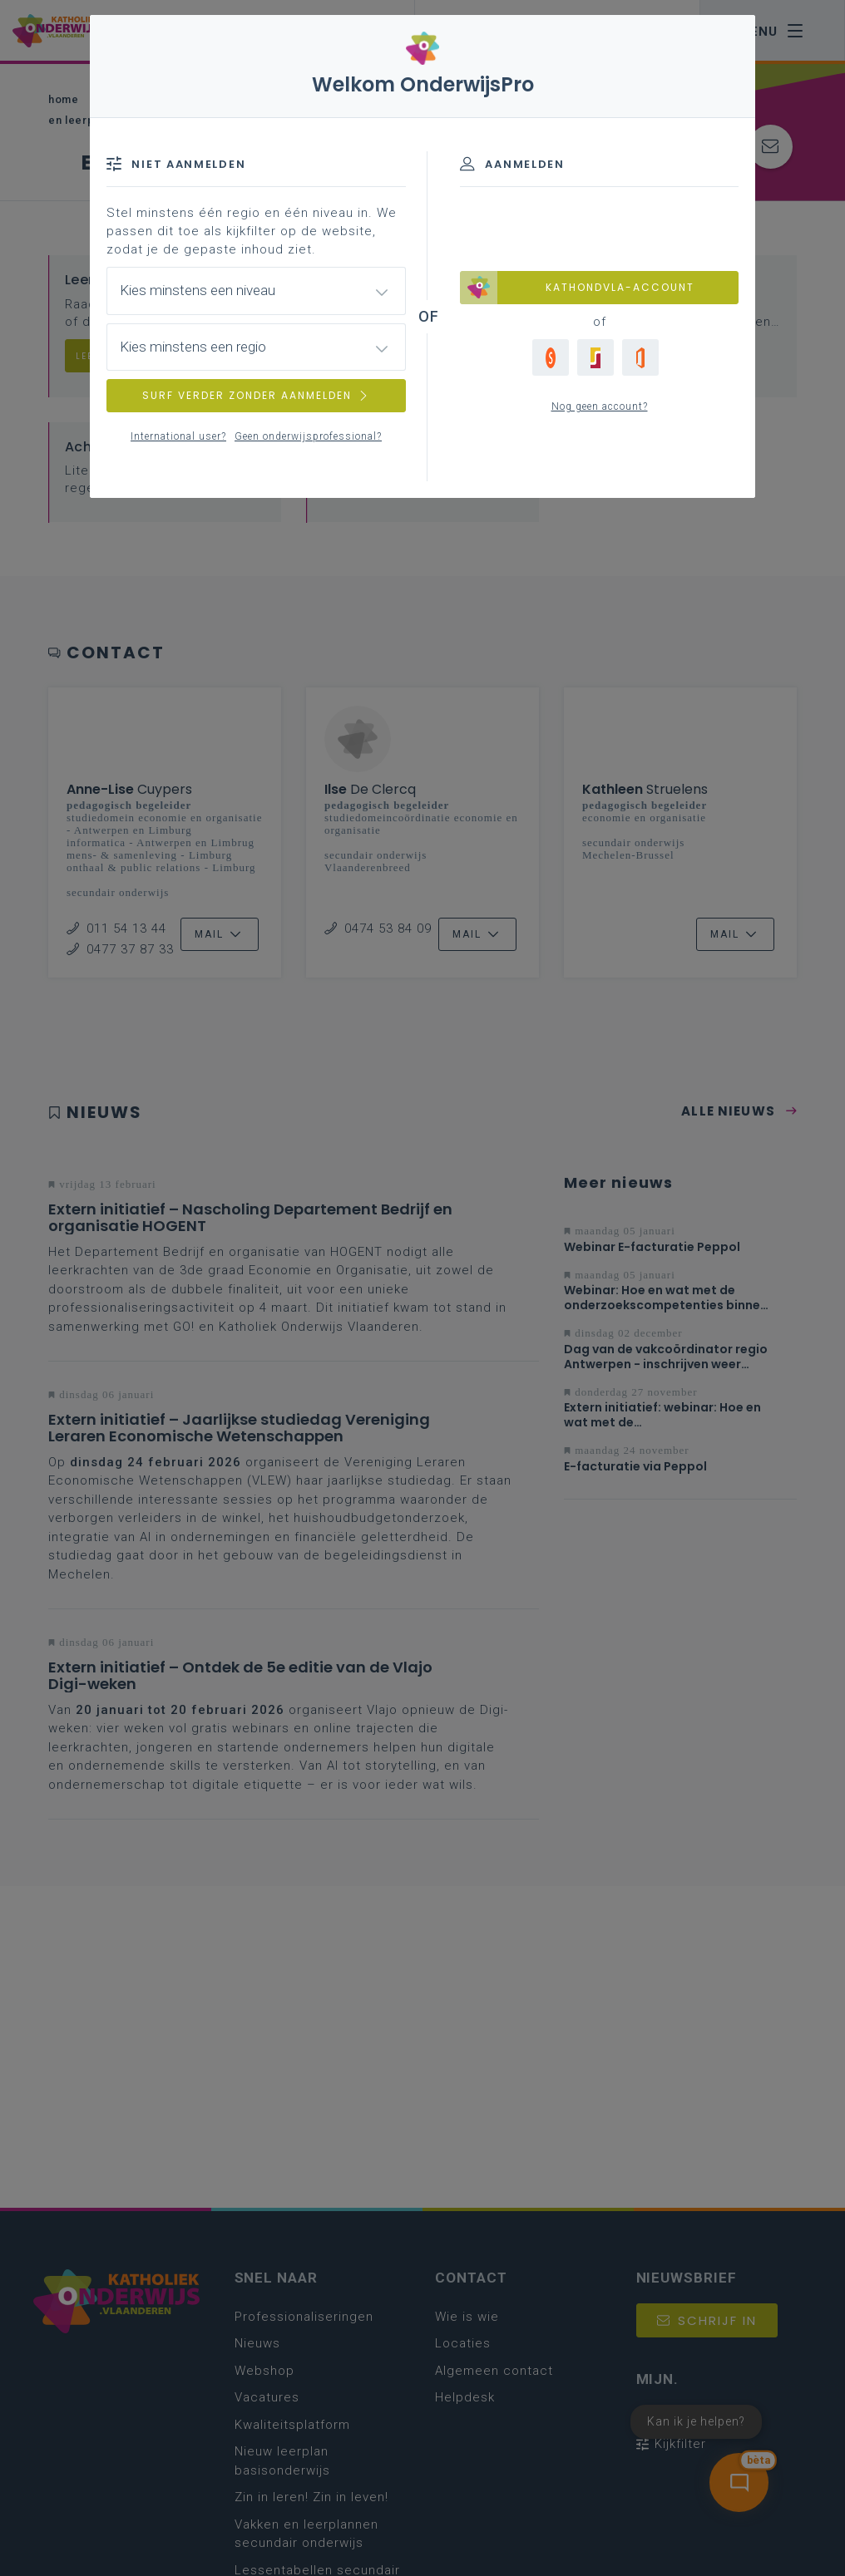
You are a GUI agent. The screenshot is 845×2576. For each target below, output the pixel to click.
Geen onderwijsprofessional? (308, 436)
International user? (178, 436)
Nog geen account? (599, 406)
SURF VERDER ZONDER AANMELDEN (256, 395)
